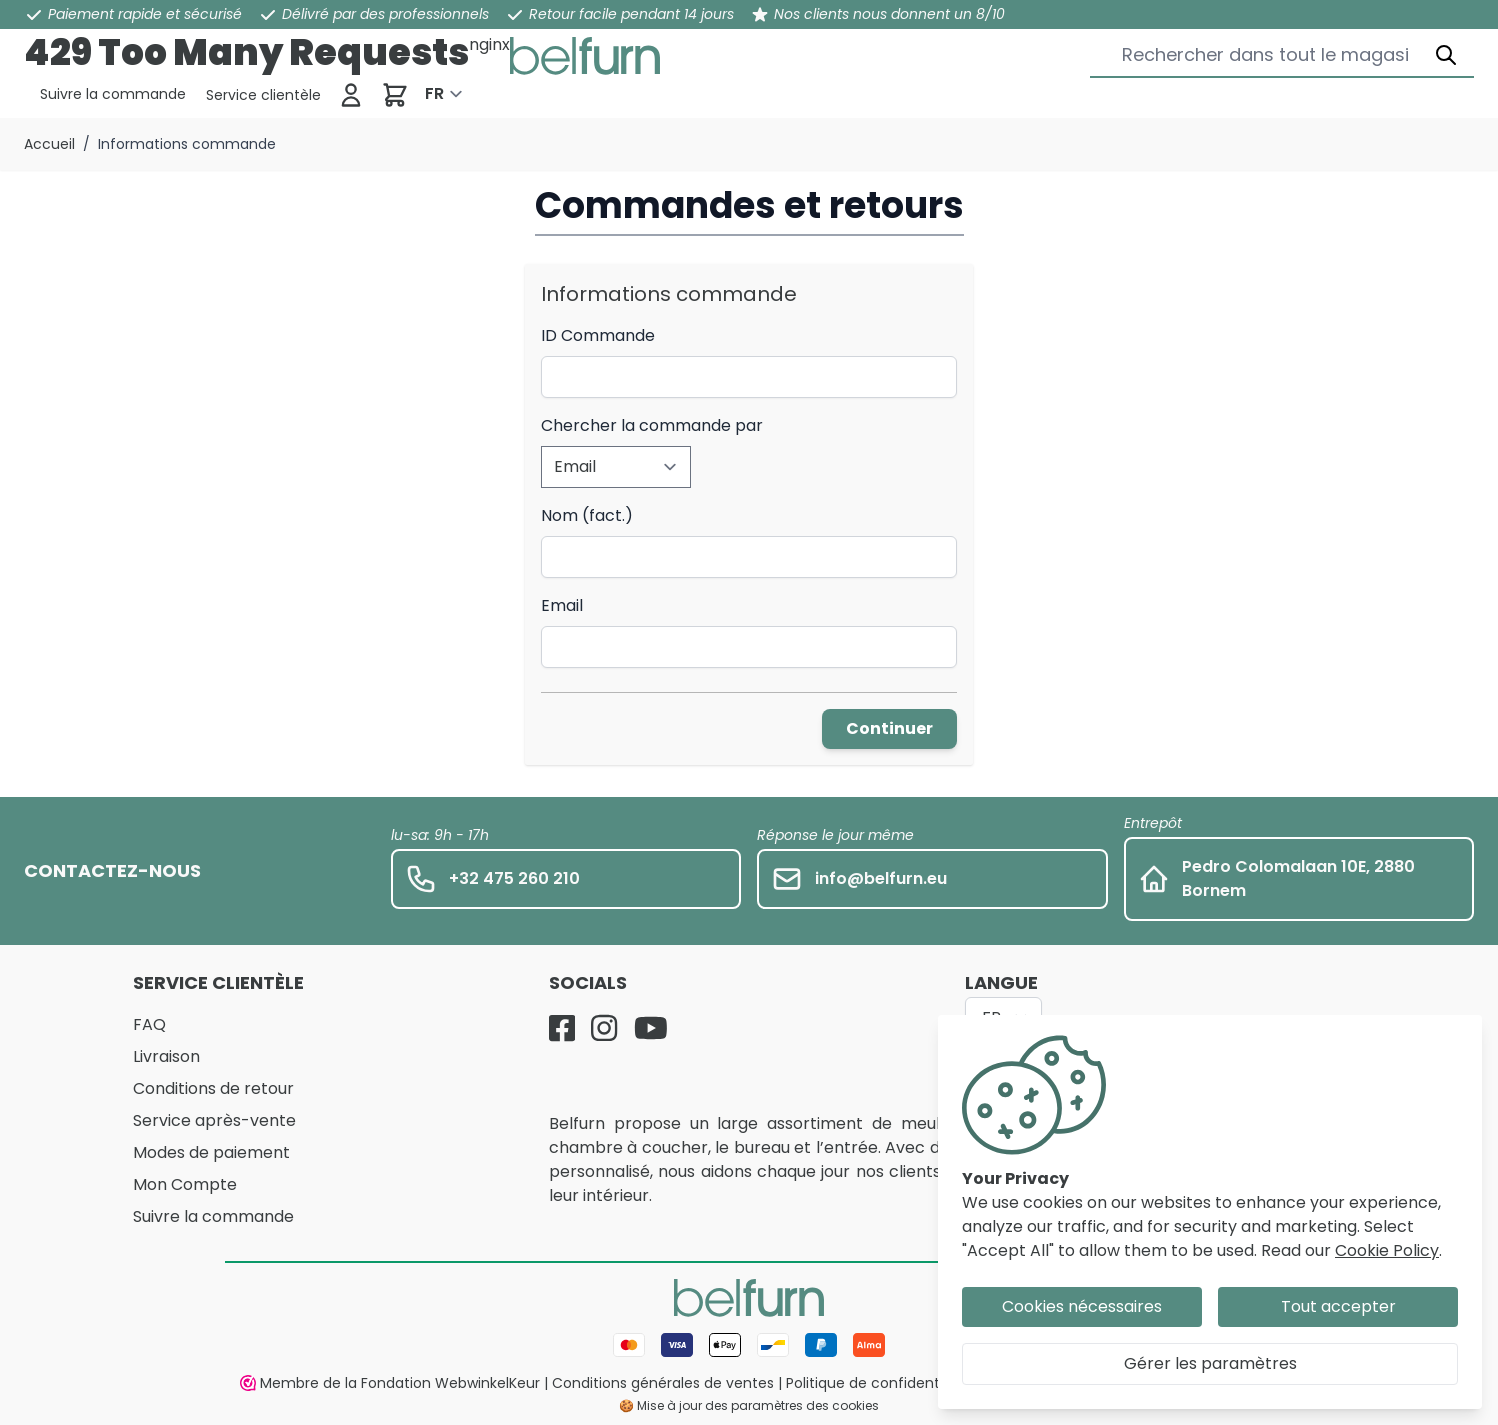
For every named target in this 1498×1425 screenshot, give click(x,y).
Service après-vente (214, 1120)
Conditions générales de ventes (663, 1383)
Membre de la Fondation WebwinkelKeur (390, 1383)
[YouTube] (651, 1028)
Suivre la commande (213, 1216)
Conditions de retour (213, 1088)
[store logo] (585, 56)
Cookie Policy (1387, 1250)
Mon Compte (185, 1184)
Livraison (166, 1056)
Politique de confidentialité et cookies (917, 1383)
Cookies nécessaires (1082, 1306)
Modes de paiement (211, 1152)
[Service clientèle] (113, 94)
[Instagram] (604, 1028)
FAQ (149, 1024)
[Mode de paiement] (749, 1345)
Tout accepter (1338, 1306)
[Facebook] (562, 1028)
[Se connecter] (351, 95)
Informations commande (187, 144)
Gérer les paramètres (1210, 1363)
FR (434, 93)
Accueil (49, 144)
